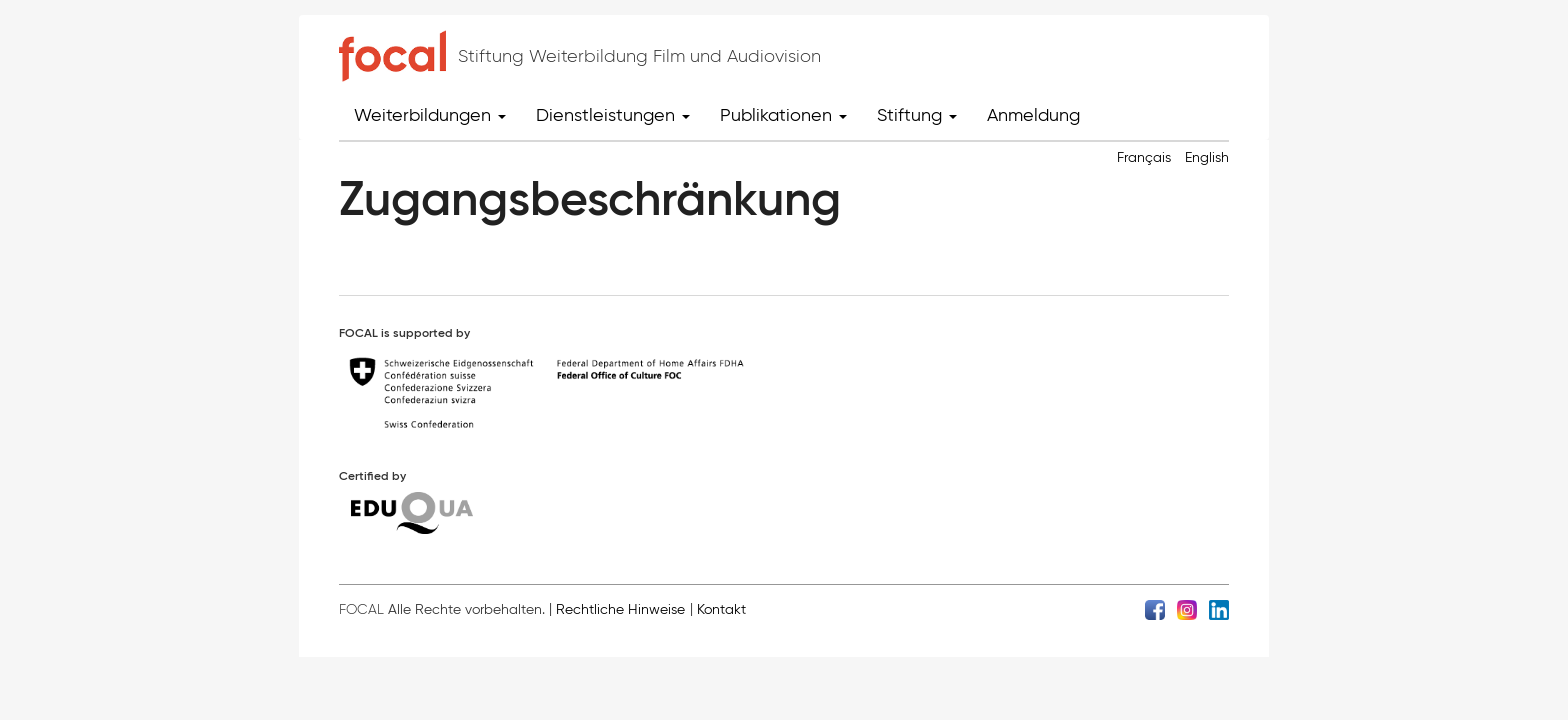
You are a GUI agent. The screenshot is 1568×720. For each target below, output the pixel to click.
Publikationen (783, 115)
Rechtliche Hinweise (620, 609)
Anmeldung (1033, 115)
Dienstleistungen (613, 115)
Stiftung (917, 115)
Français (1144, 157)
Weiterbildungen (430, 115)
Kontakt (721, 609)
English (1207, 157)
